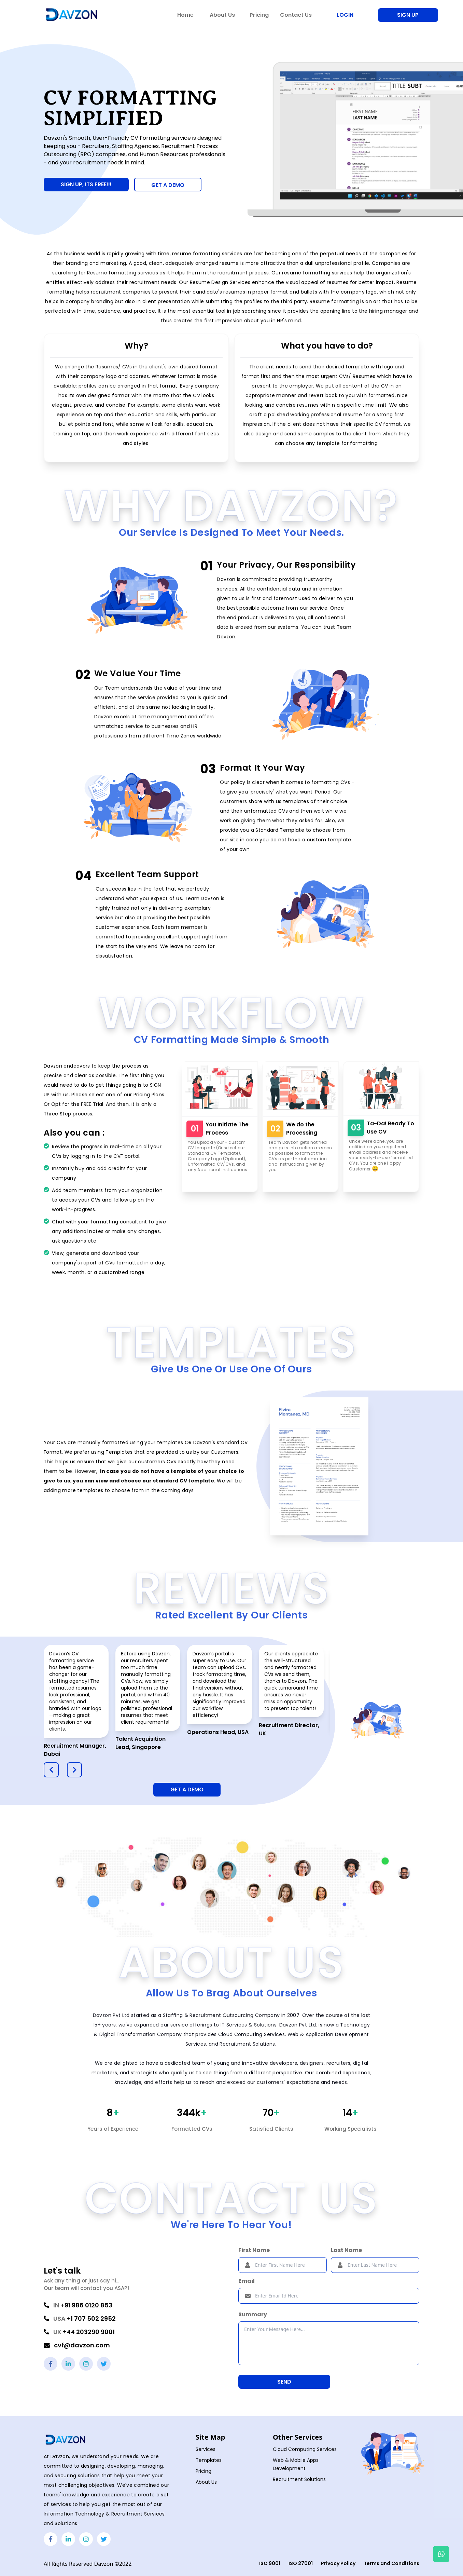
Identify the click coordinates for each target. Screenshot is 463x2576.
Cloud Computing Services (305, 2449)
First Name (254, 2250)
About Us (206, 2482)
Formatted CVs (191, 2128)
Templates (209, 2460)
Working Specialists (350, 2128)
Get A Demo (187, 1789)
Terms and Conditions (391, 2563)
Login (345, 15)
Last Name (346, 2250)
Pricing (203, 2471)
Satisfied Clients (271, 2128)
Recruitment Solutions (299, 2479)
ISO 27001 (301, 2563)
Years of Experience (112, 2128)
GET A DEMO (167, 185)
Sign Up (408, 15)
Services (205, 2449)
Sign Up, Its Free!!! (86, 184)
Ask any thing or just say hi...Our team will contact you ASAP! (86, 2284)
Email (246, 2281)
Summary (252, 2314)
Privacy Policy (338, 2563)
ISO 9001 (269, 2563)
